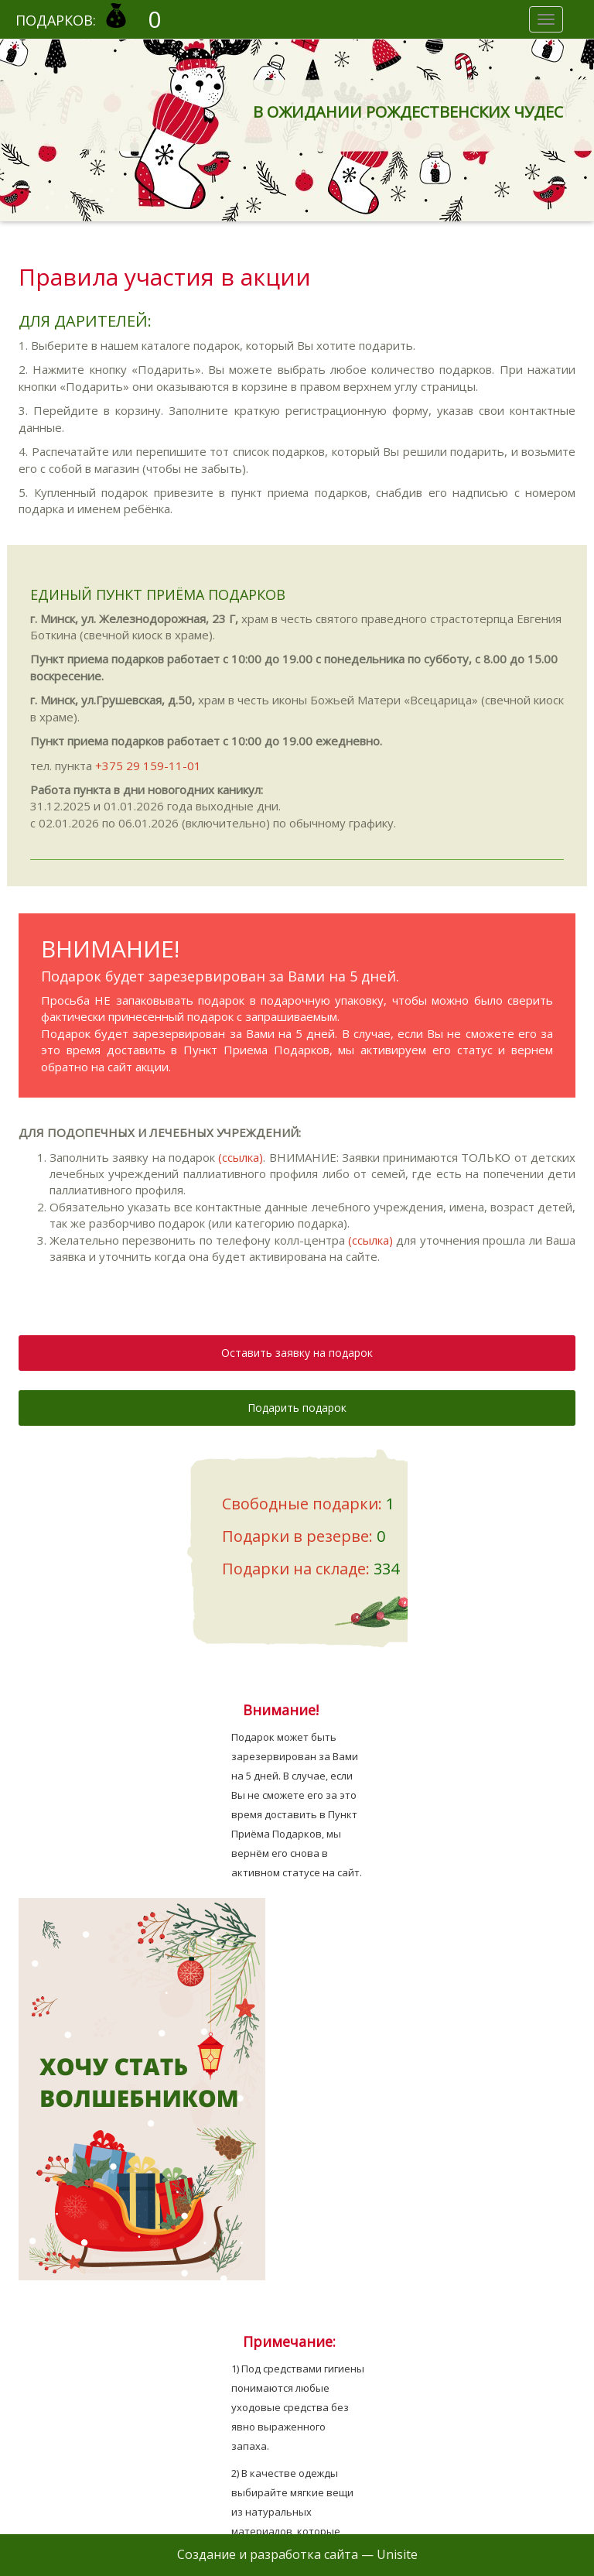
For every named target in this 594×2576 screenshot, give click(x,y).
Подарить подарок (297, 1407)
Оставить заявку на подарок (297, 1352)
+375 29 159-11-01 (148, 765)
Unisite (397, 2554)
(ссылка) (240, 1157)
